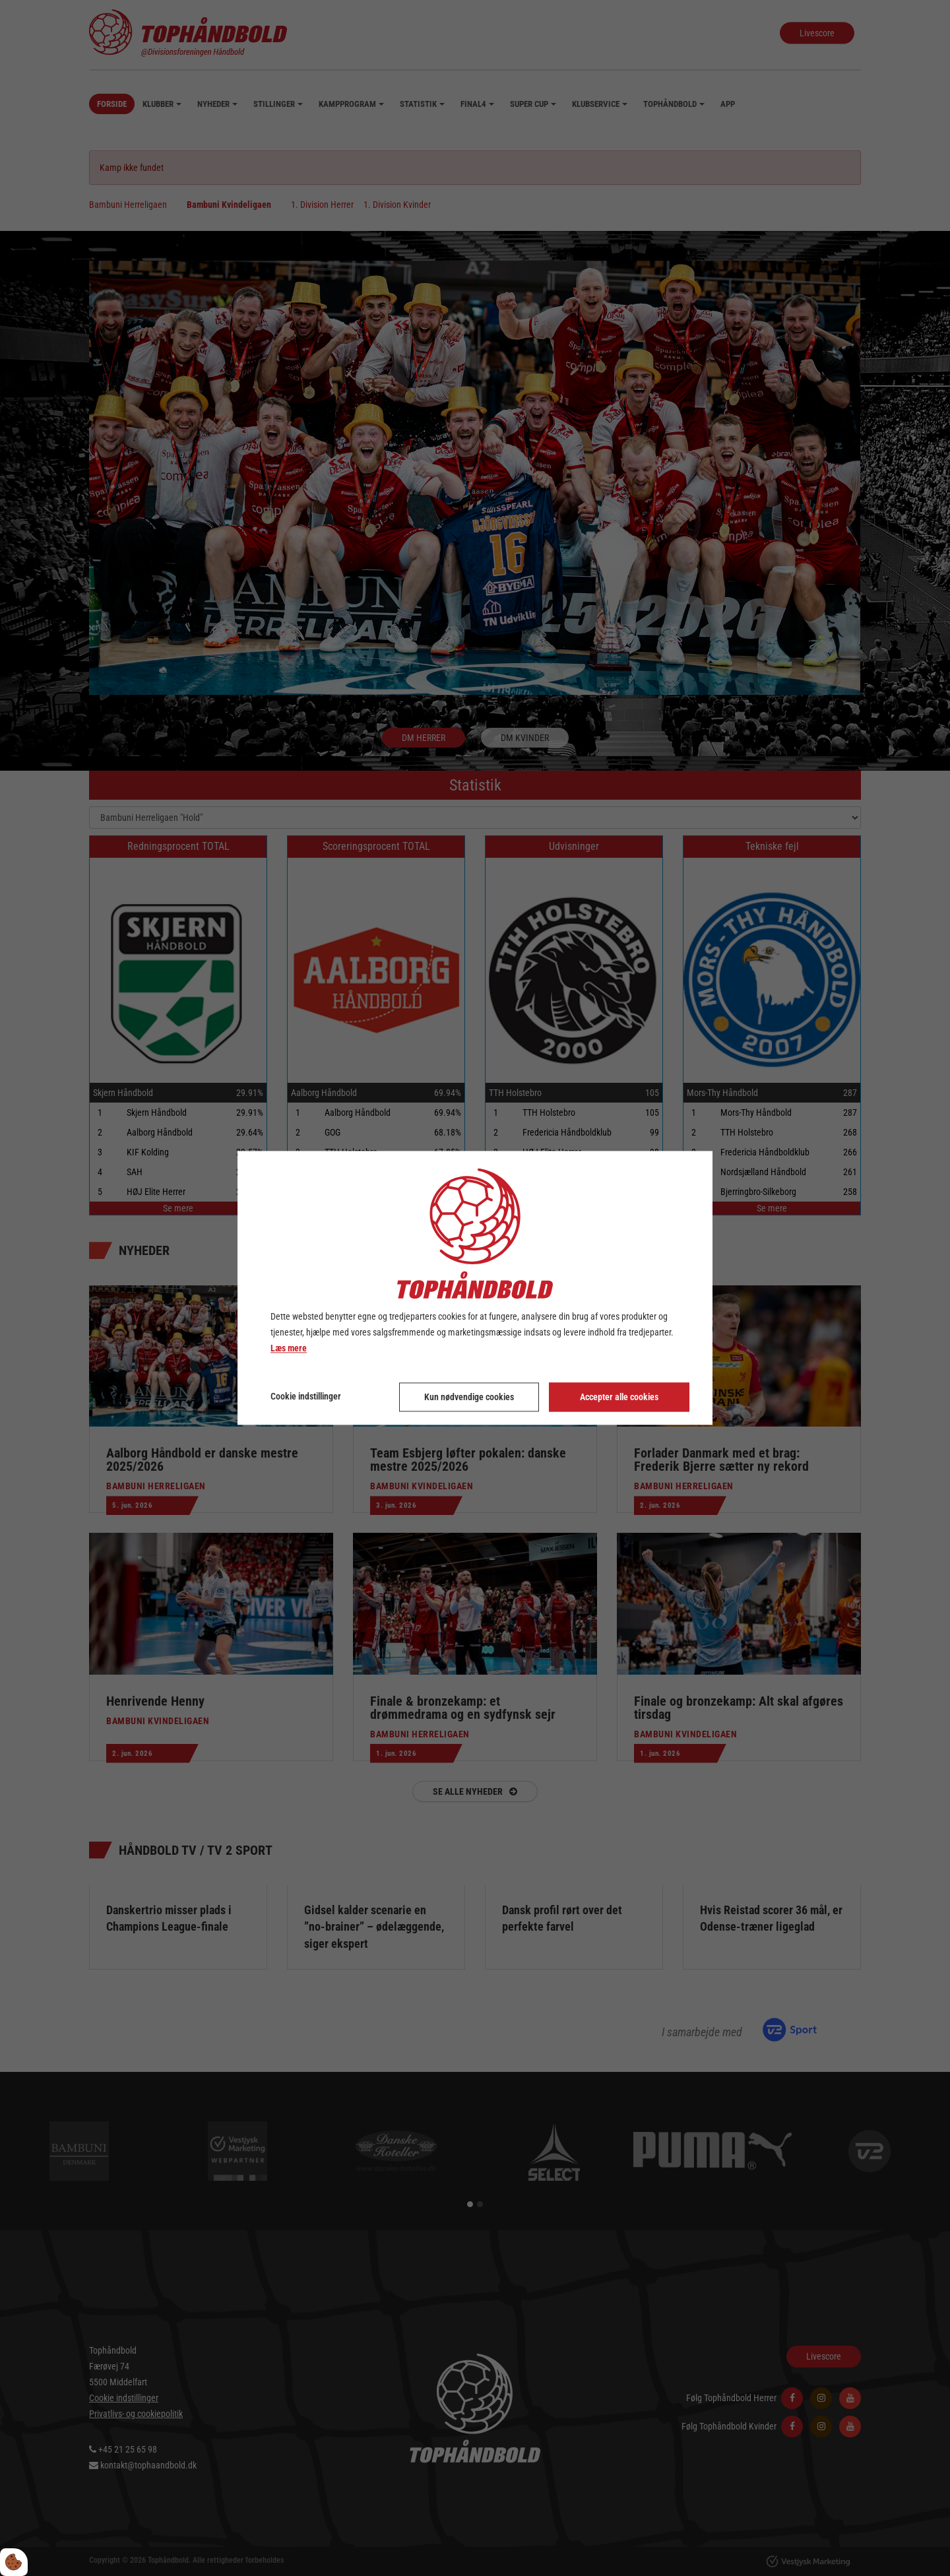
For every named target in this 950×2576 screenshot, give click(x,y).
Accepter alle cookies (619, 1397)
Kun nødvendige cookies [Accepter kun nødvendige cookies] (469, 1397)
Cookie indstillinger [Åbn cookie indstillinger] (305, 1397)
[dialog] (475, 1288)
